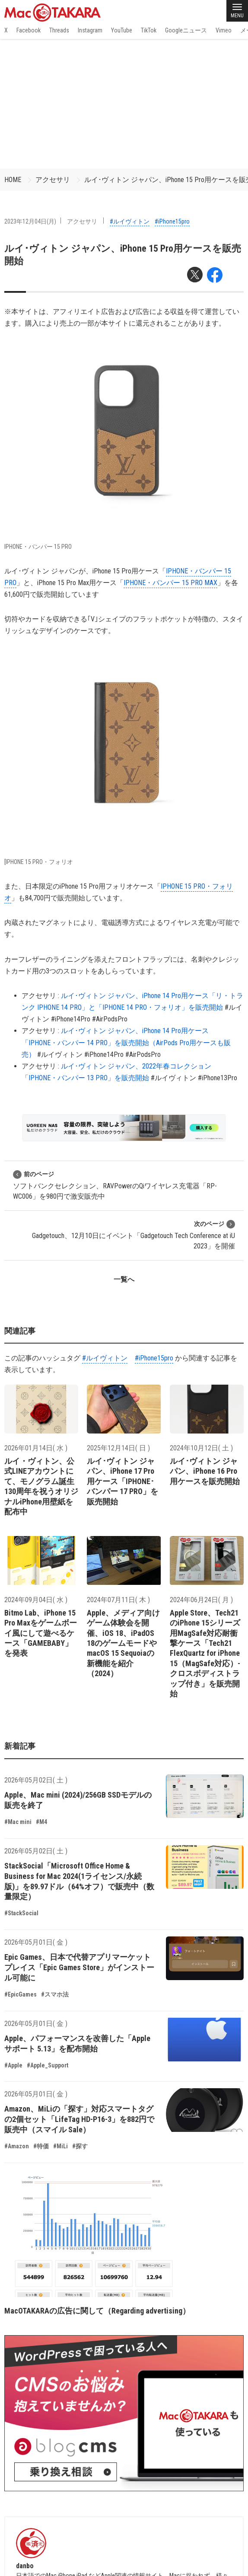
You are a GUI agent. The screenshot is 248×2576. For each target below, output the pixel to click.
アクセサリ (52, 180)
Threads (59, 30)
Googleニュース (186, 30)
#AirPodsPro (109, 1019)
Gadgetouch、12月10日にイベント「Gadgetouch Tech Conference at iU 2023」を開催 (133, 1234)
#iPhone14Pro (70, 1019)
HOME (12, 180)
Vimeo (224, 30)
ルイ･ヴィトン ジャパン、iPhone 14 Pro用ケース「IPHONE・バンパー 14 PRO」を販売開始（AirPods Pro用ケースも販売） (126, 1042)
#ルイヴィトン (129, 221)
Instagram (90, 30)
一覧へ (124, 1279)
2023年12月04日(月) (30, 221)
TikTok (148, 30)
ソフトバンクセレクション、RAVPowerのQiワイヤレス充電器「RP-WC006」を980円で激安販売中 (115, 1185)
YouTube (121, 30)
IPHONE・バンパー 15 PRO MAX (170, 583)
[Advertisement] (124, 103)
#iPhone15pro (172, 221)
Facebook (28, 30)
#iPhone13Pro (217, 1078)
